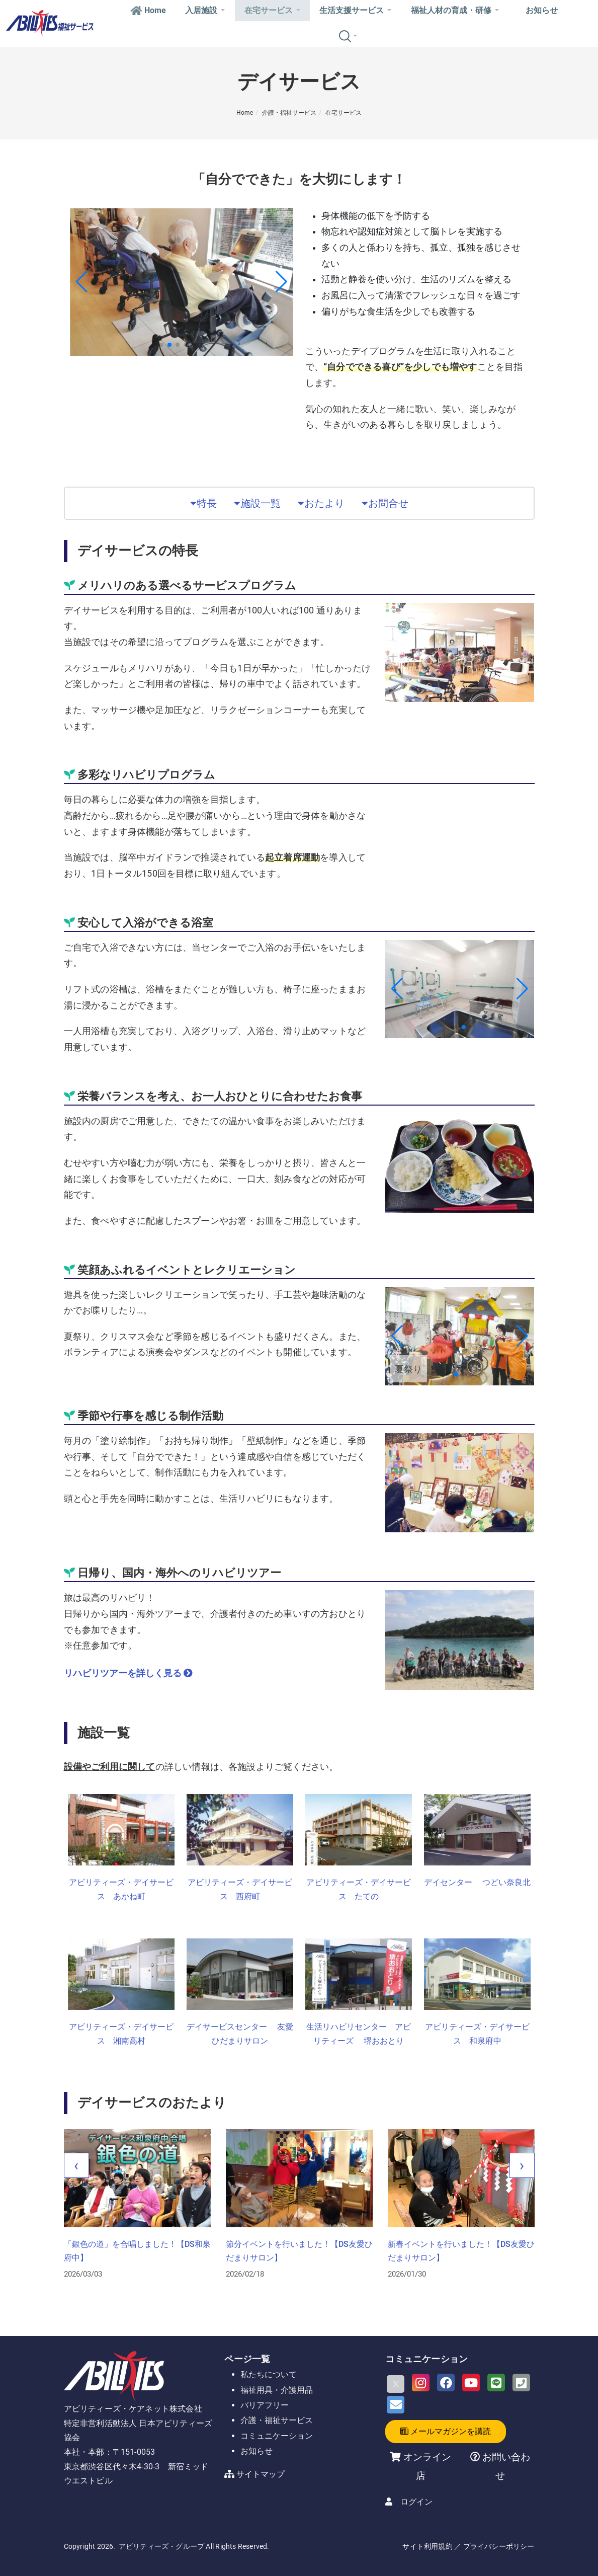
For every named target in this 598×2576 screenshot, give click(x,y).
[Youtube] (471, 2382)
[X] (395, 2384)
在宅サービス (272, 10)
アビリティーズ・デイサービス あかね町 (121, 1890)
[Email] (395, 2404)
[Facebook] (446, 2382)
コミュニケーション (276, 2436)
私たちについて (268, 2374)
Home (148, 10)
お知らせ (542, 10)
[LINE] (496, 2382)
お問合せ (385, 503)
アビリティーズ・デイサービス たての (358, 1890)
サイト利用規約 (427, 2546)
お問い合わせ (505, 2466)
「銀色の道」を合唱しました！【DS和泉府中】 (137, 2250)
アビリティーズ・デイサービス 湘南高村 (121, 2034)
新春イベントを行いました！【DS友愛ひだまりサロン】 (461, 2250)
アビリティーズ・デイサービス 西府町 (240, 1890)
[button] (161, 345)
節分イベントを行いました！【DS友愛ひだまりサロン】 (299, 2250)
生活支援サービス (355, 10)
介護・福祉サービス (289, 112)
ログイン (416, 2502)
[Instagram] (421, 2382)
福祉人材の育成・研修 (455, 10)
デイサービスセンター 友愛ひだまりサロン (240, 2034)
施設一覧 (257, 503)
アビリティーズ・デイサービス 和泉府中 (477, 2034)
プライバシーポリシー (499, 2546)
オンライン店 (427, 2466)
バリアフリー (264, 2405)
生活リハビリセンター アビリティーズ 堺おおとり (358, 2034)
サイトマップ (260, 2474)
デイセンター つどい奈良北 (477, 1882)
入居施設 (205, 10)
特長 (203, 503)
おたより (321, 503)
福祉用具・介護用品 (276, 2390)
